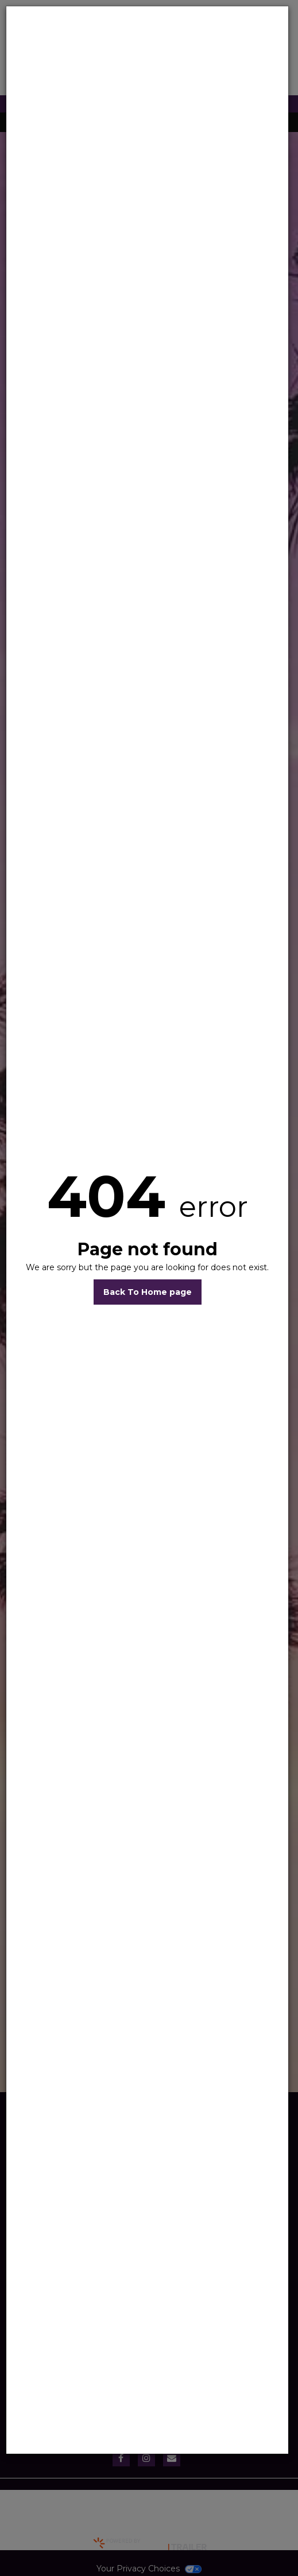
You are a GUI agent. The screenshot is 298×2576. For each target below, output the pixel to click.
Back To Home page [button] (147, 1292)
